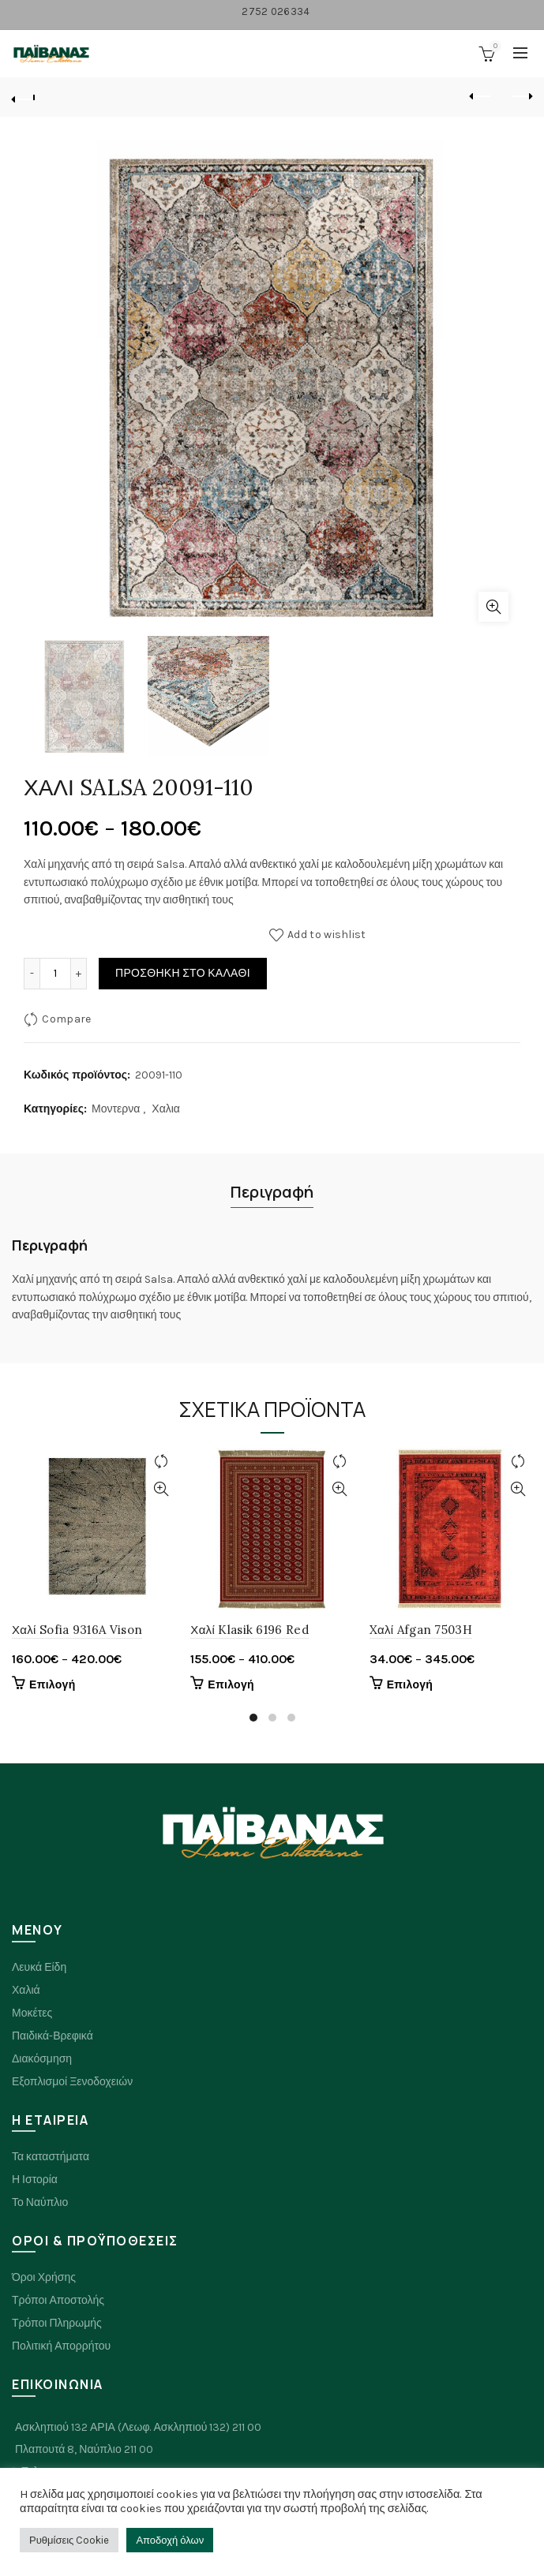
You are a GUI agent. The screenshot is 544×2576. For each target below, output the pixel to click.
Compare (66, 1019)
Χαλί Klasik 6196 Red (249, 1629)
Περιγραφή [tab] (272, 1191)
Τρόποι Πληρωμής (57, 2323)
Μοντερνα (116, 1109)
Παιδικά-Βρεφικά (52, 2036)
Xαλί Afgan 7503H (421, 1629)
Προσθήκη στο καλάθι (182, 973)
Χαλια (166, 1109)
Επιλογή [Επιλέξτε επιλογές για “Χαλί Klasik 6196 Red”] (231, 1685)
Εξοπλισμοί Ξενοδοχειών (72, 2081)
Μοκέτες (32, 2013)
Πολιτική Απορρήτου (61, 2346)
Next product (521, 96)
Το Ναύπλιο (40, 2202)
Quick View (160, 1489)
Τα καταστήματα (50, 2156)
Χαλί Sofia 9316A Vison (77, 1629)
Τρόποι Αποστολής (58, 2300)
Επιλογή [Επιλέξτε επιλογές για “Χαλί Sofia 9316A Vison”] (52, 1685)
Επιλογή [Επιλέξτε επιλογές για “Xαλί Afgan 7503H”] (410, 1685)
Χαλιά (26, 1990)
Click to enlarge (493, 607)
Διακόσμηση (42, 2059)
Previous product (481, 96)
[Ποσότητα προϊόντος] (55, 973)
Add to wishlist (326, 934)
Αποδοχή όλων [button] (170, 2540)
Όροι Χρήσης (44, 2277)
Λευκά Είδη (39, 1967)
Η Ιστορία (35, 2179)
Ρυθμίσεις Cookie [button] (69, 2540)
